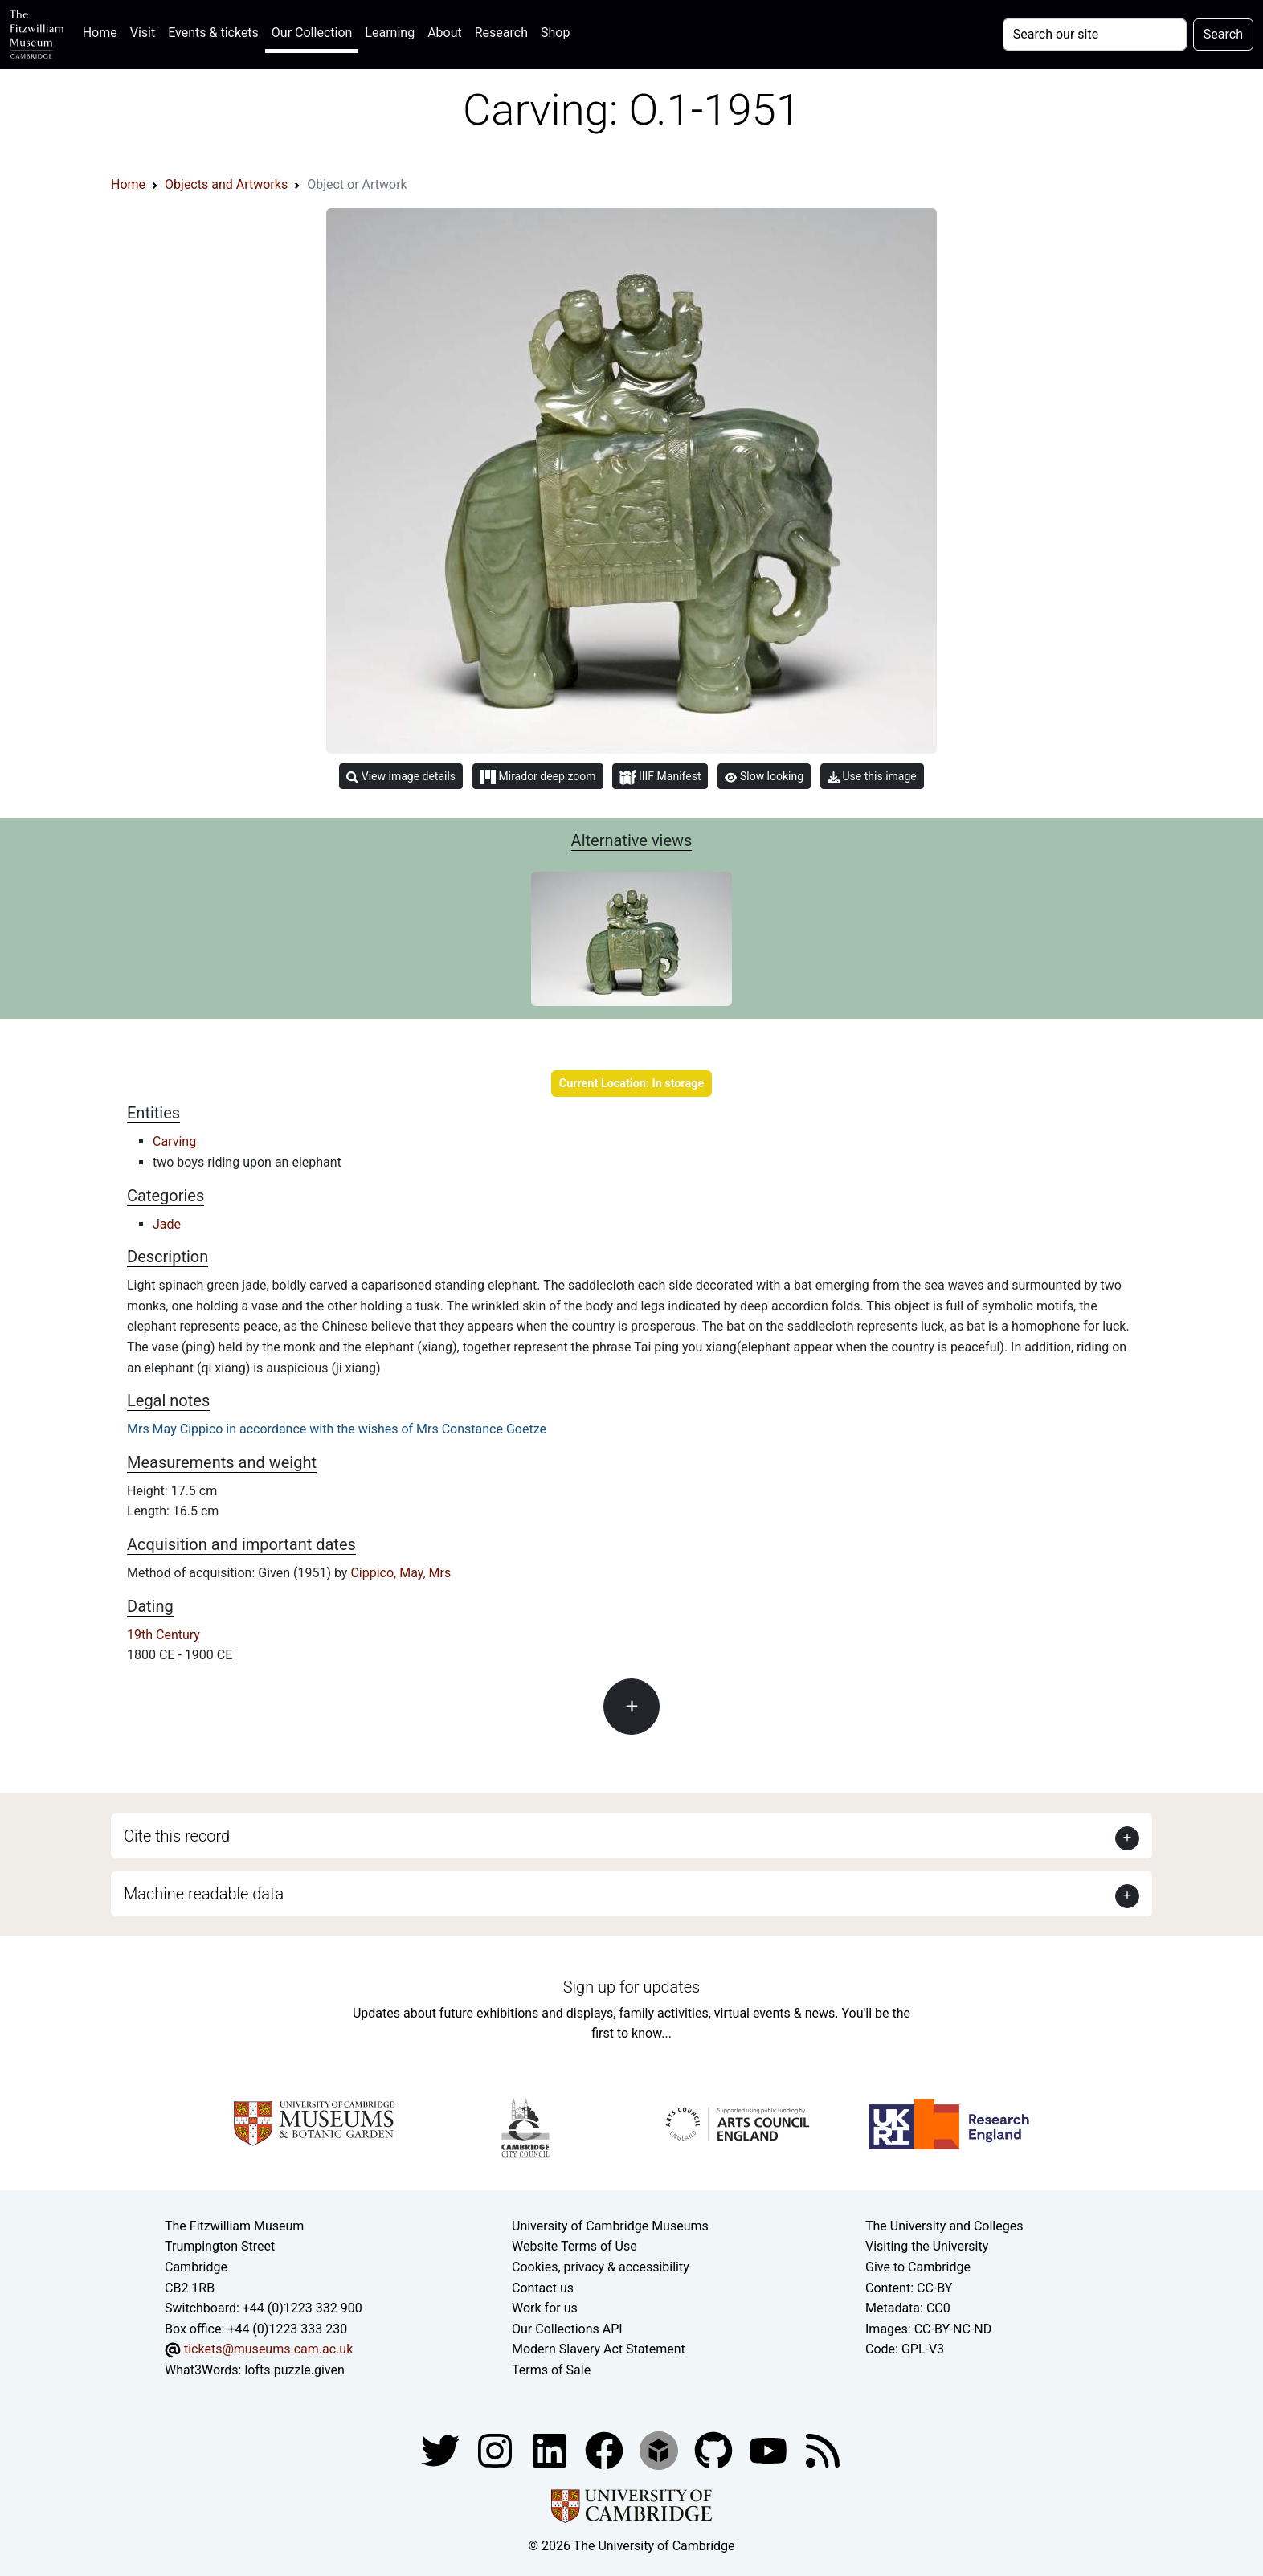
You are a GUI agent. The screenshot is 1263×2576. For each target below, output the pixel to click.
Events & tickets (213, 32)
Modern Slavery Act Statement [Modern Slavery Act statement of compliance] (598, 2349)
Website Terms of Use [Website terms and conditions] (574, 2246)
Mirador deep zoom (537, 777)
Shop (555, 32)
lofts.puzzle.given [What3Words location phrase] (294, 2370)
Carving (174, 1141)
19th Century (163, 1634)
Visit (142, 32)
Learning (390, 32)
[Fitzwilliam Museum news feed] (822, 2450)
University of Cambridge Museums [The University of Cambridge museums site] (610, 2226)
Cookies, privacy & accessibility (600, 2267)
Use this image (872, 776)
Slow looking (764, 776)
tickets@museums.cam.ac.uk (268, 2349)
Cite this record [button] (177, 1836)
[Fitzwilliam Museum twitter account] (442, 2450)
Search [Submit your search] (1223, 34)
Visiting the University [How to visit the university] (926, 2246)
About (444, 32)
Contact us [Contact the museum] (543, 2288)
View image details (401, 776)
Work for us (545, 2308)
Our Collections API (567, 2329)
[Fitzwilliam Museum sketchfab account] (660, 2450)
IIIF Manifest (660, 777)
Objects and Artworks (226, 184)
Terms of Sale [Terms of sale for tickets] (551, 2370)
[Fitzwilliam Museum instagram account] (496, 2450)
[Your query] (1095, 34)
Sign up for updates (631, 1987)
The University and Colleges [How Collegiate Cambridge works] (944, 2226)
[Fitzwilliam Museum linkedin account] (605, 2450)
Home (103, 31)
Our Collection (312, 32)
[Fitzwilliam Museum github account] (715, 2450)
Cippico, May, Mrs (400, 1572)
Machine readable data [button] (204, 1893)
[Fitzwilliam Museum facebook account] (551, 2450)
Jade (167, 1224)
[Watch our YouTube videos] (769, 2450)
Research (501, 32)
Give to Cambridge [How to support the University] (918, 2267)
